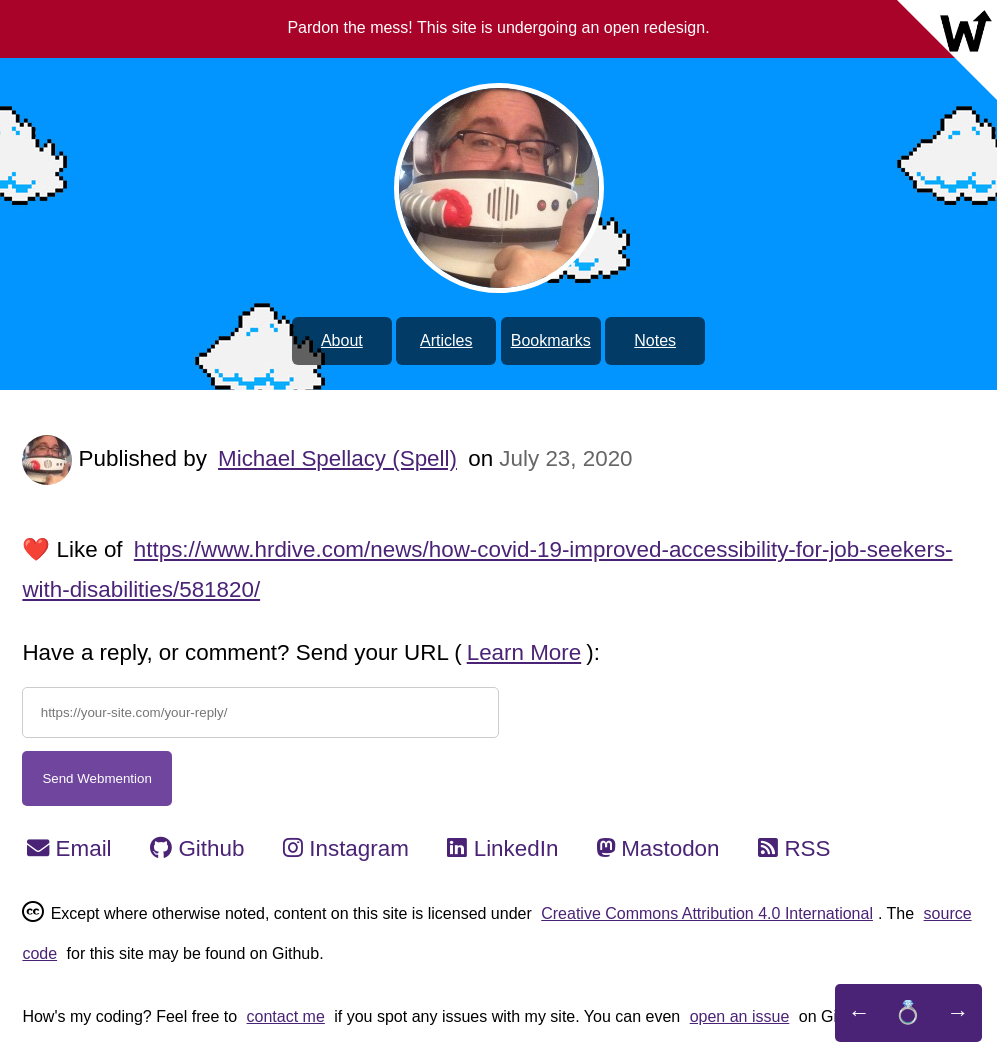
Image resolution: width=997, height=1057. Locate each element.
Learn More (524, 652)
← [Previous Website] (859, 1012)
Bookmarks (551, 340)
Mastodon (658, 848)
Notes (655, 340)
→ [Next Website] (958, 1012)
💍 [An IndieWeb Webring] (908, 1012)
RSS (794, 848)
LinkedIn (502, 848)
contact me (286, 1016)
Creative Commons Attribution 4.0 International (707, 913)
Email (69, 848)
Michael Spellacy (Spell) (337, 458)
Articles (446, 340)
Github (197, 848)
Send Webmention (96, 778)
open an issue (740, 1016)
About (342, 340)
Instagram (346, 848)
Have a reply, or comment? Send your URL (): (311, 652)
